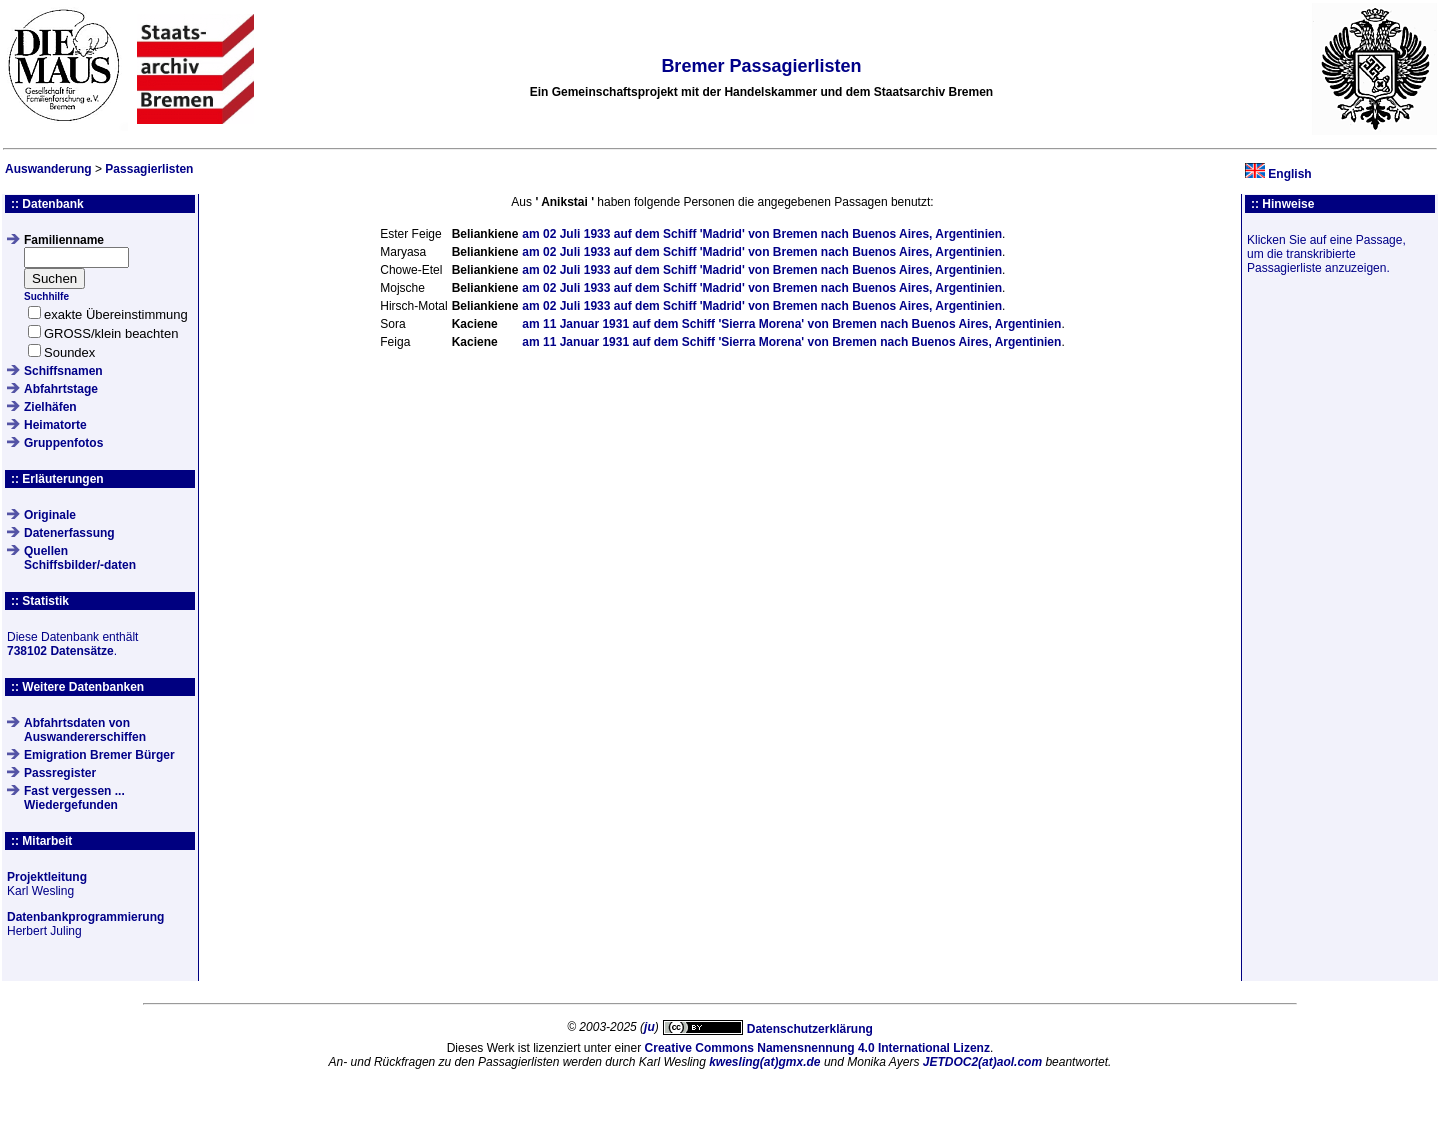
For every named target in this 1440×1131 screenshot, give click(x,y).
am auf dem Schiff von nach (762, 234)
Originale (50, 515)
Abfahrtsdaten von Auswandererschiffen (85, 730)
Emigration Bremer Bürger (99, 755)
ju (649, 1027)
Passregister (60, 773)
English (1289, 174)
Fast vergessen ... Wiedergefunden (74, 798)
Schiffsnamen (63, 371)
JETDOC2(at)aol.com (982, 1062)
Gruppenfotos (63, 443)
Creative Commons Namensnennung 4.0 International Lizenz (817, 1048)
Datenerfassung (69, 533)
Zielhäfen (50, 407)
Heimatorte (55, 425)
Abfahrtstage (61, 389)
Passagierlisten (149, 169)
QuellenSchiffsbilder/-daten (80, 558)
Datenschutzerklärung (810, 1029)
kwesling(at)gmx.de (764, 1062)
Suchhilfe (46, 296)
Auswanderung (48, 169)
